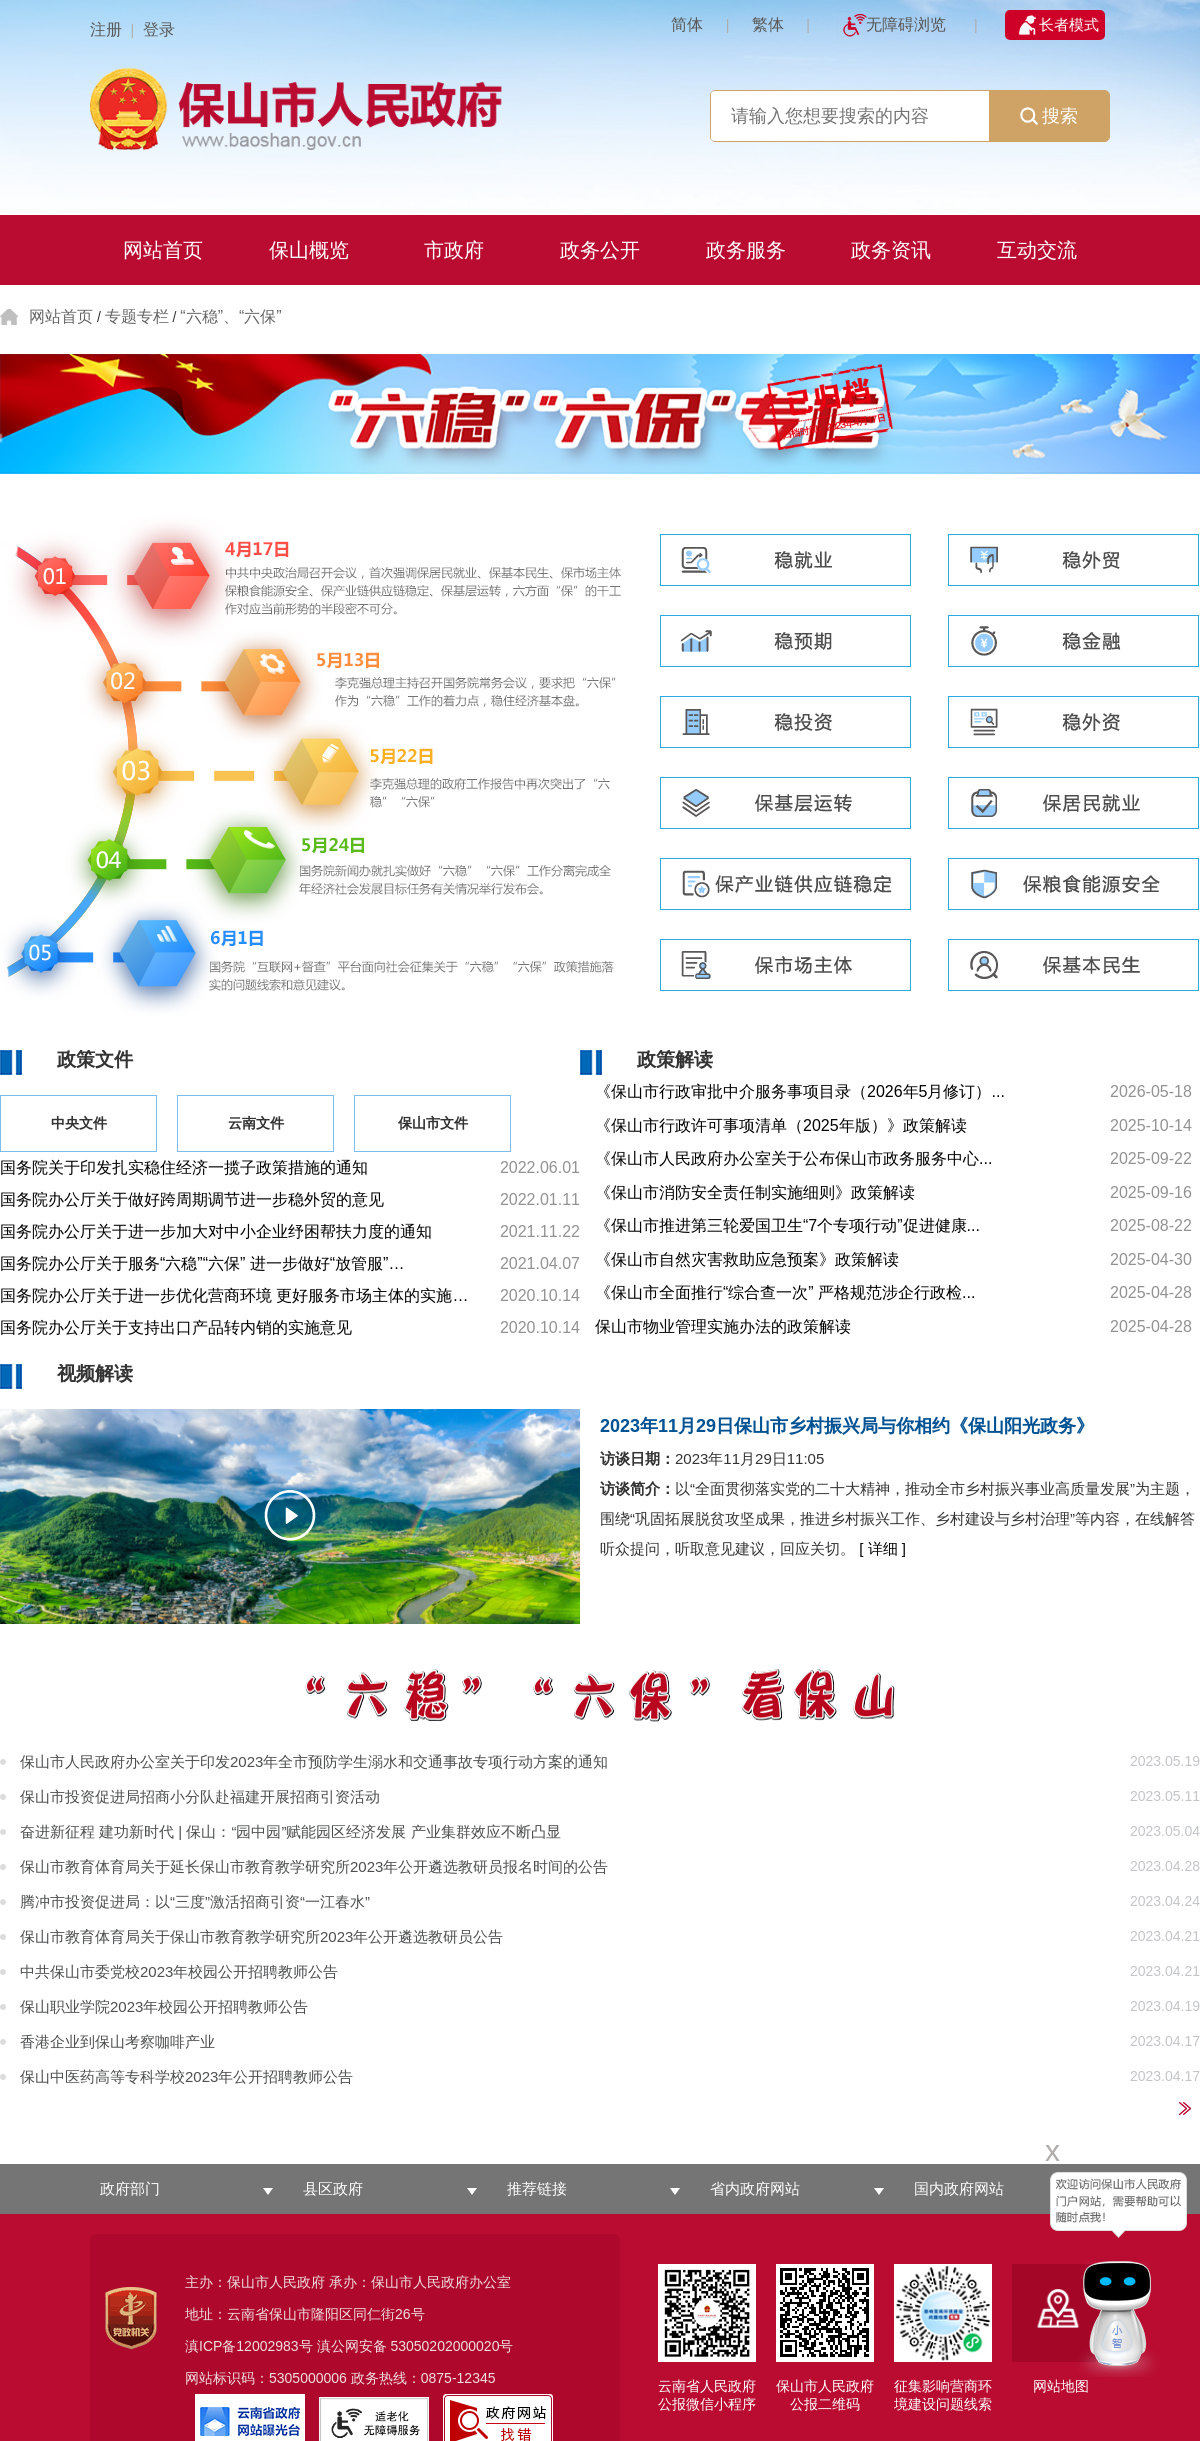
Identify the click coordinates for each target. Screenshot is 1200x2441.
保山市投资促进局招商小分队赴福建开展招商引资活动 (200, 1796)
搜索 (1049, 116)
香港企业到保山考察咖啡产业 (117, 2041)
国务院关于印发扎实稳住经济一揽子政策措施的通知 (184, 1167)
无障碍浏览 (906, 24)
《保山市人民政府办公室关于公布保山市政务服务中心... (793, 1158)
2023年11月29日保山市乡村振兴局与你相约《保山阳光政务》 (847, 1426)
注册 (106, 29)
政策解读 (675, 1059)
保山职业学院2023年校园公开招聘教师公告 (164, 2006)
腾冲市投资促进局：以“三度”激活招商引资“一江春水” (195, 1901)
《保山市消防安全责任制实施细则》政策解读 (755, 1192)
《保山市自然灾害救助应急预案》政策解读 (747, 1259)
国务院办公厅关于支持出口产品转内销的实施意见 (176, 1327)
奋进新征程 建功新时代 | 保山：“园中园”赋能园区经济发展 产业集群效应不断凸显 (290, 1831)
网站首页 (61, 316)
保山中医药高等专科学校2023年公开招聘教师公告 (186, 2076)
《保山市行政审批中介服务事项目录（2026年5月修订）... (800, 1091)
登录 (159, 29)
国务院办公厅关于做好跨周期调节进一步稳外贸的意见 (192, 1199)
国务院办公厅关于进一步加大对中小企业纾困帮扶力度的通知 (216, 1231)
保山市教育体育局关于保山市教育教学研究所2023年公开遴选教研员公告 (261, 1936)
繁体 (768, 24)
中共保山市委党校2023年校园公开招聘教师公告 (179, 1971)
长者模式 (1069, 24)
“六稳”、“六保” (230, 316)
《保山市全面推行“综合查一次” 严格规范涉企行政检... (785, 1292)
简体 (687, 24)
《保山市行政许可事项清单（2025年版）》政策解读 (781, 1125)
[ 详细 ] (882, 1548)
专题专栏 (137, 316)
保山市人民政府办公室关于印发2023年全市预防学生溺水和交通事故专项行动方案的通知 (314, 1761)
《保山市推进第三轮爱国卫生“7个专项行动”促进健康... (787, 1225)
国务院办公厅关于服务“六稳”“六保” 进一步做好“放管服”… (202, 1263)
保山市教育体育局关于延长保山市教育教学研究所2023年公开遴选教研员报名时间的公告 (314, 1866)
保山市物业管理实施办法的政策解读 (723, 1326)
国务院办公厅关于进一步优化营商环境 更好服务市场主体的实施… (234, 1295)
